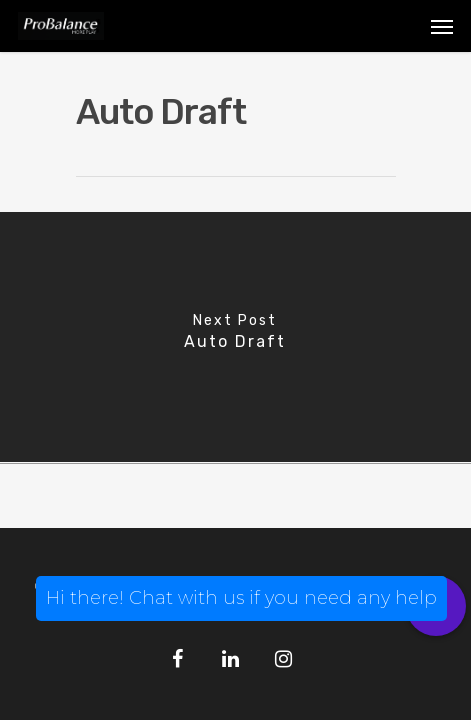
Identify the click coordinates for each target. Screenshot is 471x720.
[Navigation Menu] (442, 26)
